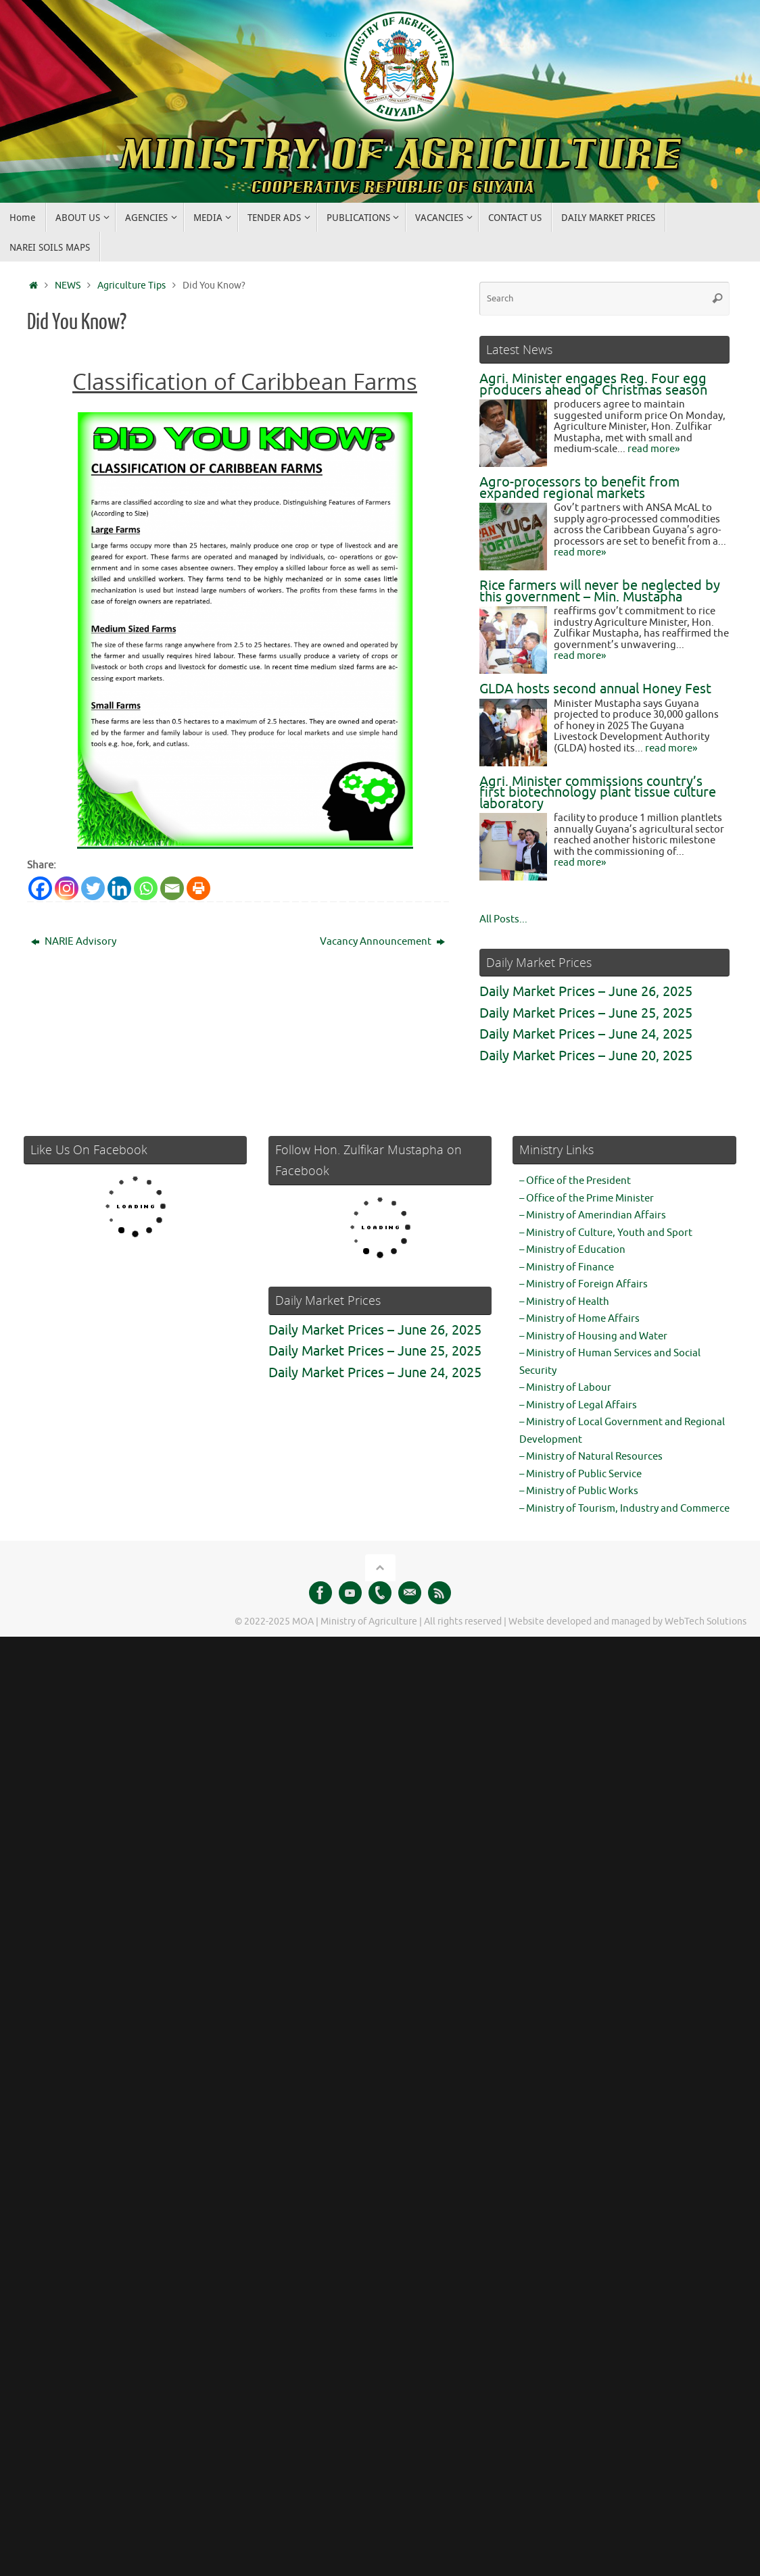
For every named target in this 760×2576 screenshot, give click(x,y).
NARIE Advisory (73, 941)
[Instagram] (66, 888)
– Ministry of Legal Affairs (578, 1405)
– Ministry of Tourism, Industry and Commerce (624, 1508)
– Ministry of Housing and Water (593, 1336)
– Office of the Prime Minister (586, 1198)
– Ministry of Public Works (578, 1491)
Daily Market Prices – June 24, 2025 (585, 1034)
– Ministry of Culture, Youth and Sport (605, 1233)
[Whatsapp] (146, 888)
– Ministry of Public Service (580, 1474)
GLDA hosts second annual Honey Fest (595, 688)
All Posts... (503, 919)
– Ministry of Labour (565, 1387)
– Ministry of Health (564, 1301)
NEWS (67, 285)
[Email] (172, 888)
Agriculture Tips (131, 285)
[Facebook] (40, 888)
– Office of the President (575, 1180)
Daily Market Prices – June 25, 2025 (585, 1013)
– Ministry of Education (572, 1249)
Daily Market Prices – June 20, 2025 (585, 1055)
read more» (653, 449)
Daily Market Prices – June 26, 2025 (585, 991)
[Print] (198, 888)
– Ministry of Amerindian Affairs (592, 1215)
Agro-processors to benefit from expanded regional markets (579, 488)
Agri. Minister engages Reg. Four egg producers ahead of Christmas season (593, 384)
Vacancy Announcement (382, 941)
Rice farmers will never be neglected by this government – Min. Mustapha (599, 591)
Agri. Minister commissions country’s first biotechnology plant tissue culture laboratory (597, 792)
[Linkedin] (119, 888)
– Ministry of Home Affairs (579, 1318)
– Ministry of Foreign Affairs (583, 1284)
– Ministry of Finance (566, 1267)
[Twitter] (93, 888)
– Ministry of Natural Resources (591, 1456)
